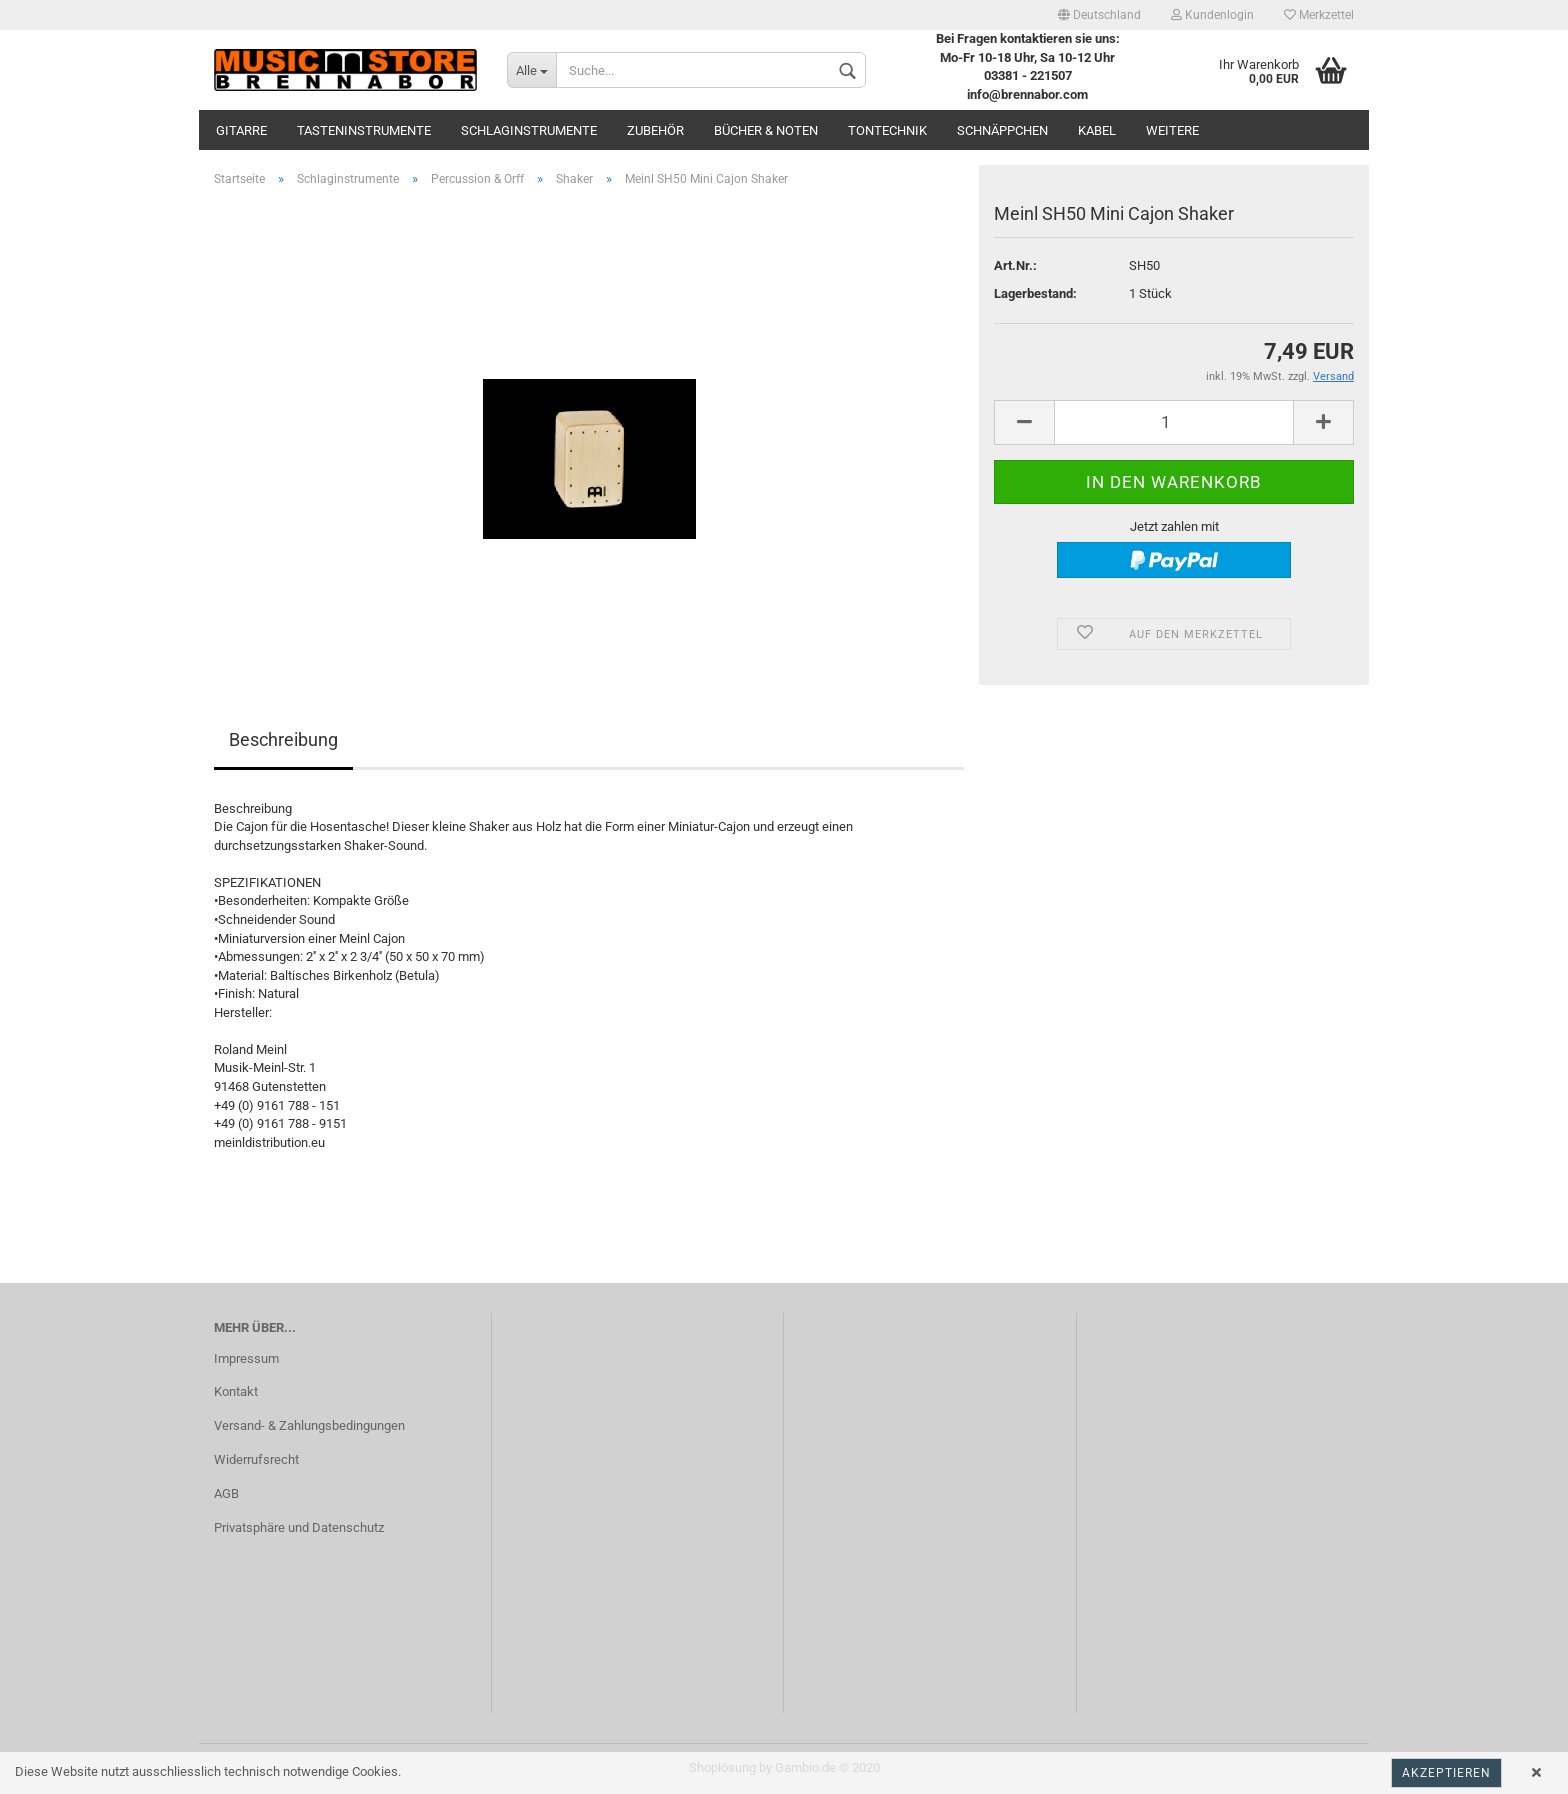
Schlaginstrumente (529, 130)
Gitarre (241, 130)
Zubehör (655, 130)
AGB (226, 1493)
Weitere (1172, 130)
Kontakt (236, 1391)
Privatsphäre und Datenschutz (299, 1527)
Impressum (246, 1358)
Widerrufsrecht (256, 1459)
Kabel (1097, 130)
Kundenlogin (1212, 15)
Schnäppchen (1002, 130)
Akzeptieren (1446, 1773)
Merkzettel (1319, 15)
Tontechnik (887, 130)
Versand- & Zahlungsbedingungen (309, 1425)
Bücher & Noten (766, 130)
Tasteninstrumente (364, 130)
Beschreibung (283, 739)
